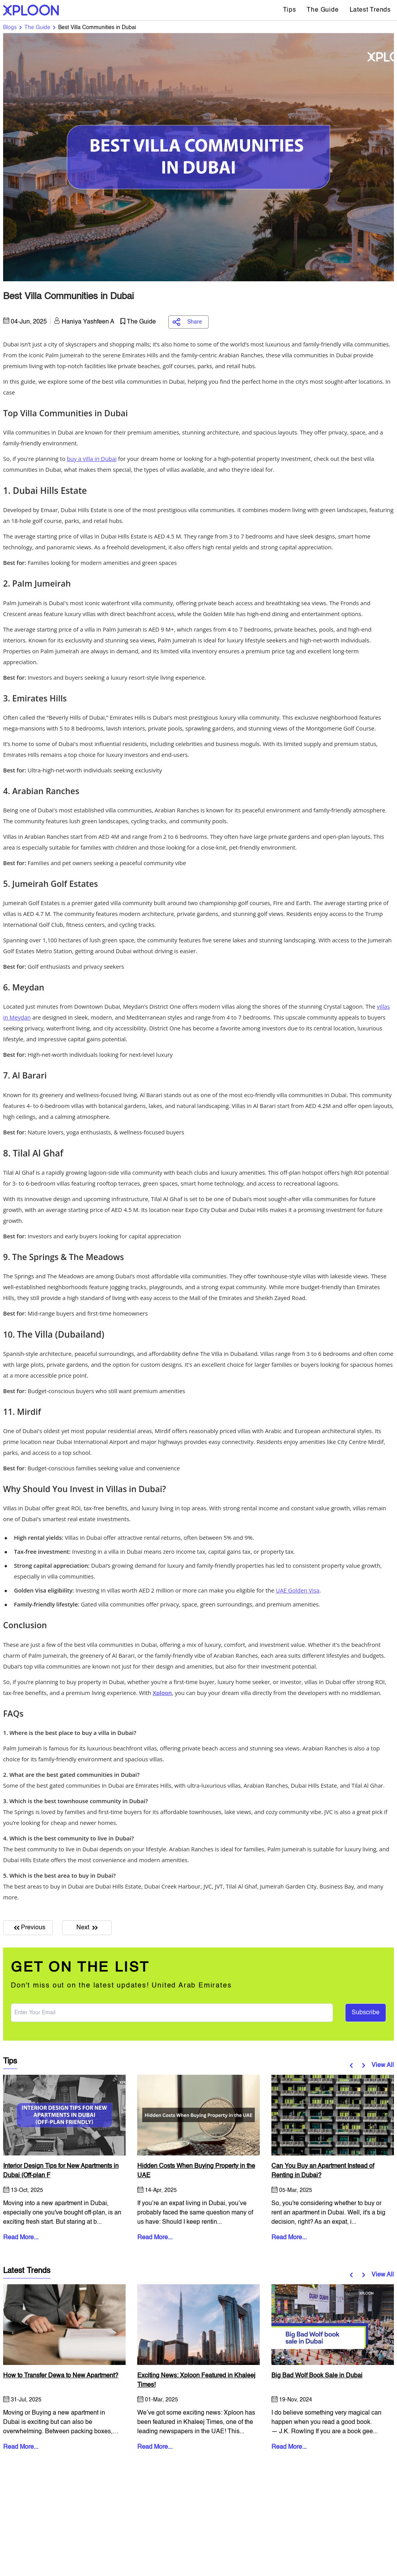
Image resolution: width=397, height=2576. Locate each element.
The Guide (322, 10)
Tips (289, 10)
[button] (353, 2065)
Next (87, 1928)
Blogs (10, 27)
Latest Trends (370, 10)
